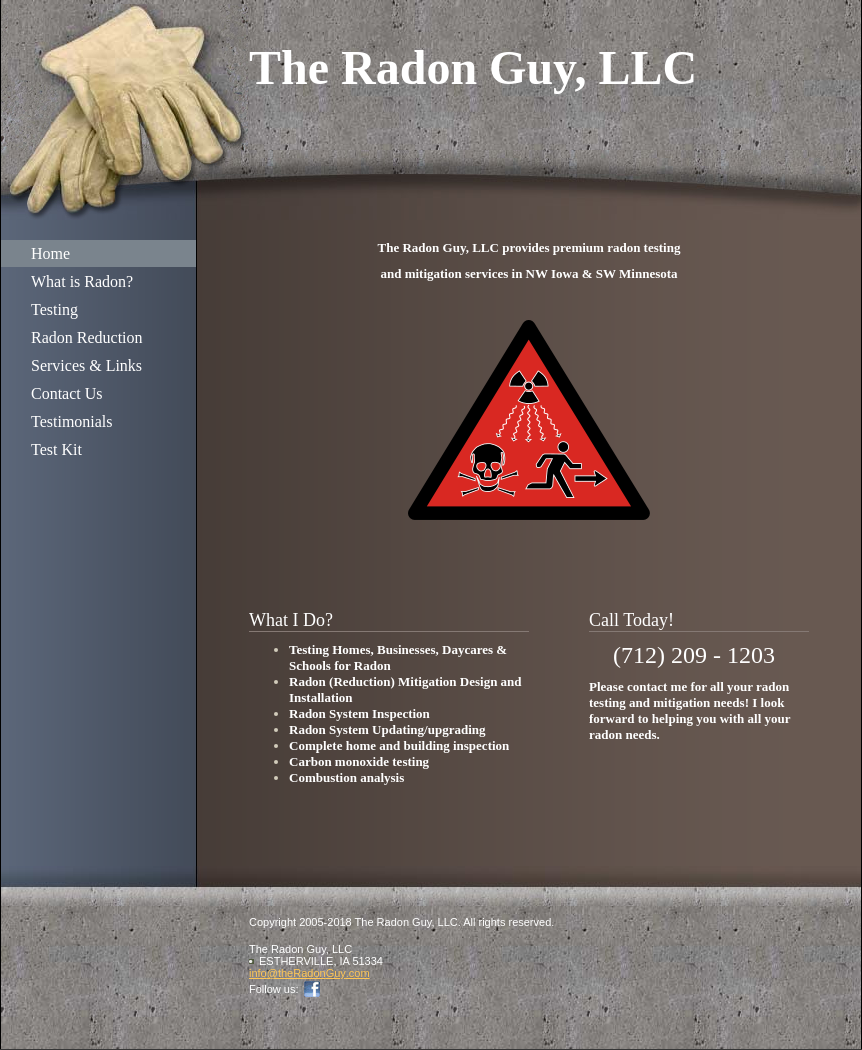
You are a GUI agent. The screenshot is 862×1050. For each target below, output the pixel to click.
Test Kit (56, 449)
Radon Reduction (87, 337)
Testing (54, 309)
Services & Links (86, 365)
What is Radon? (82, 281)
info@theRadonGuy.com (309, 973)
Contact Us (67, 393)
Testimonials (72, 421)
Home (50, 253)
